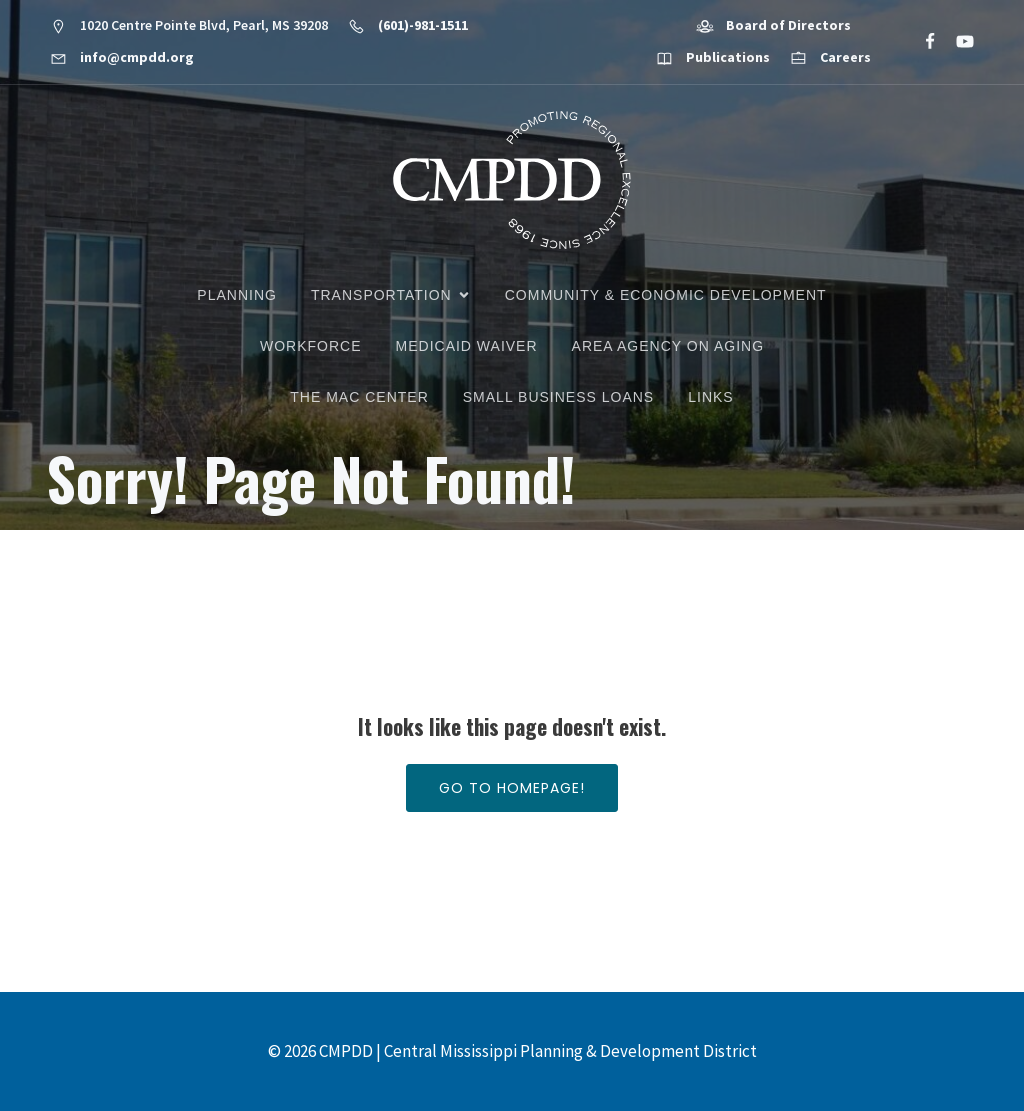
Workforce (311, 346)
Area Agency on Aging (668, 346)
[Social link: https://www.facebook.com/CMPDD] (921, 42)
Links (710, 397)
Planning (237, 295)
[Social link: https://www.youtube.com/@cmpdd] (956, 42)
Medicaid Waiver (467, 346)
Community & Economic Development (666, 295)
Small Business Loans (558, 397)
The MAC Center (359, 397)
